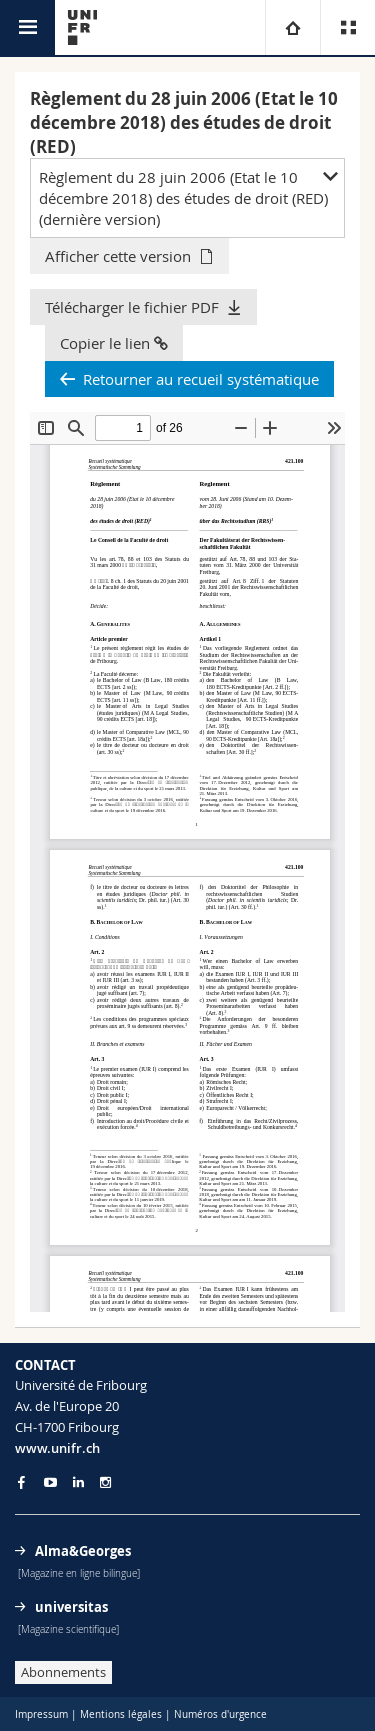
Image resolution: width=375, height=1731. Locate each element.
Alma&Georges (83, 1551)
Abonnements (63, 1672)
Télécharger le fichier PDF (132, 307)
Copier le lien (114, 343)
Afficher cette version (118, 256)
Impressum (41, 1714)
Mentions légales (121, 1714)
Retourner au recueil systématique (201, 379)
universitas (71, 1607)
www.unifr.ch (57, 1448)
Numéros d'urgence (220, 1714)
